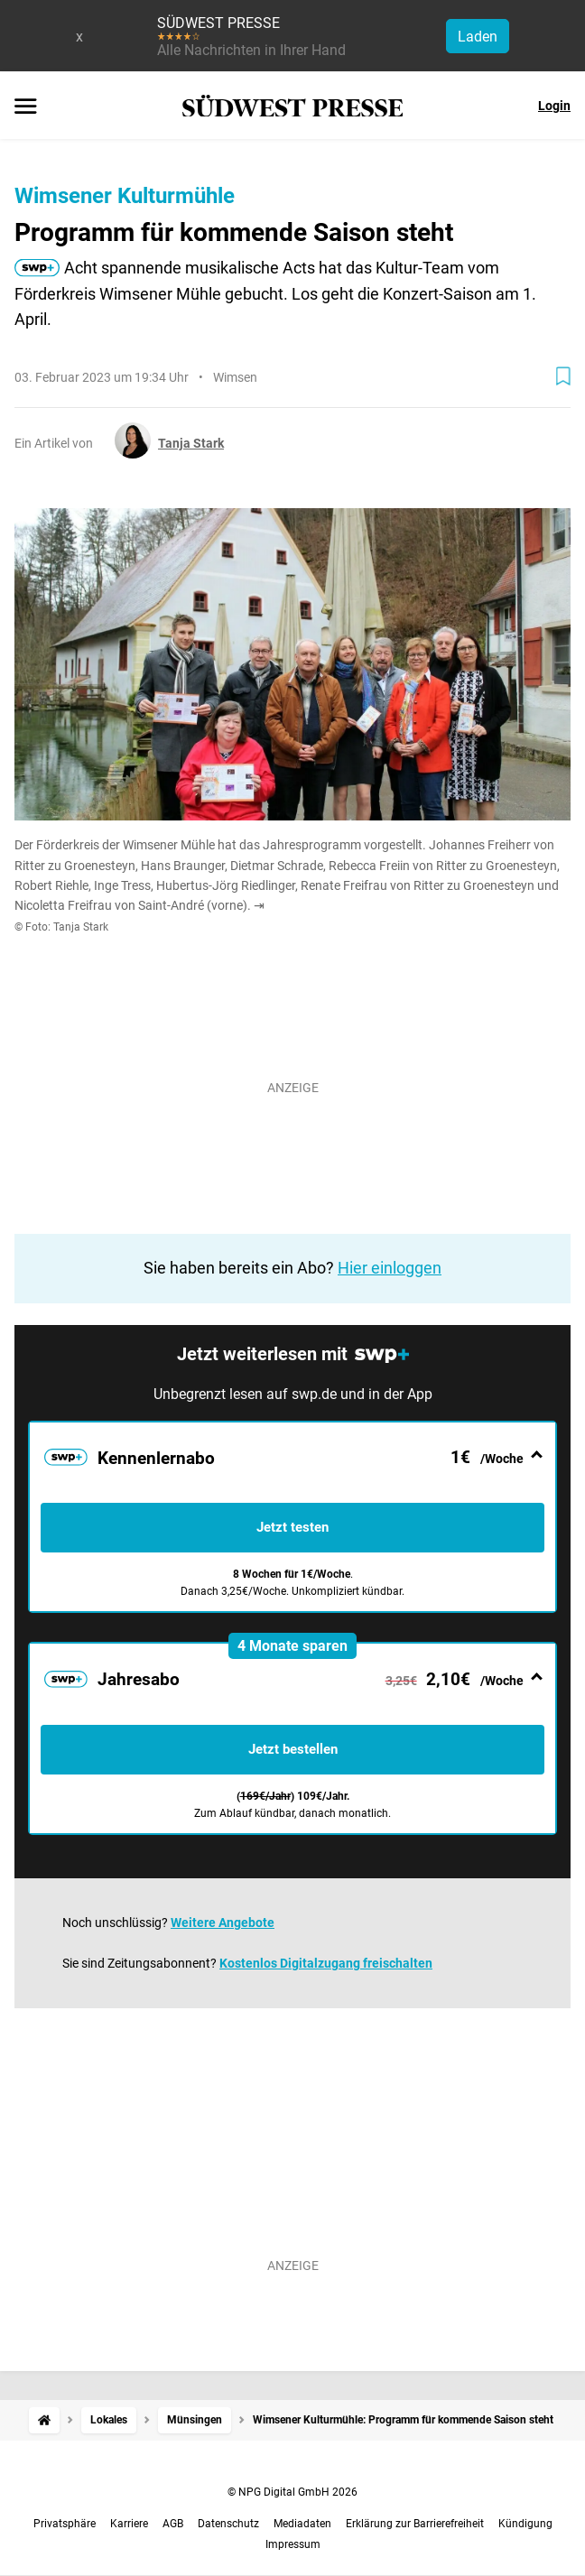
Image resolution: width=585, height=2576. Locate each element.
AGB (172, 2523)
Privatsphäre (64, 2523)
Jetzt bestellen (293, 1749)
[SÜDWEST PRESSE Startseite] (293, 106)
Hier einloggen (389, 1267)
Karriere (129, 2523)
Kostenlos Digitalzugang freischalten (325, 1963)
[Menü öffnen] (25, 107)
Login (554, 105)
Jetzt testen (292, 1527)
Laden (477, 36)
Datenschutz (228, 2523)
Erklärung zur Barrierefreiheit (415, 2523)
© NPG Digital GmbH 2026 (293, 2492)
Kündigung (525, 2523)
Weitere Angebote (222, 1922)
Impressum (292, 2544)
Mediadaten (302, 2523)
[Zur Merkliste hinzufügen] (563, 376)
